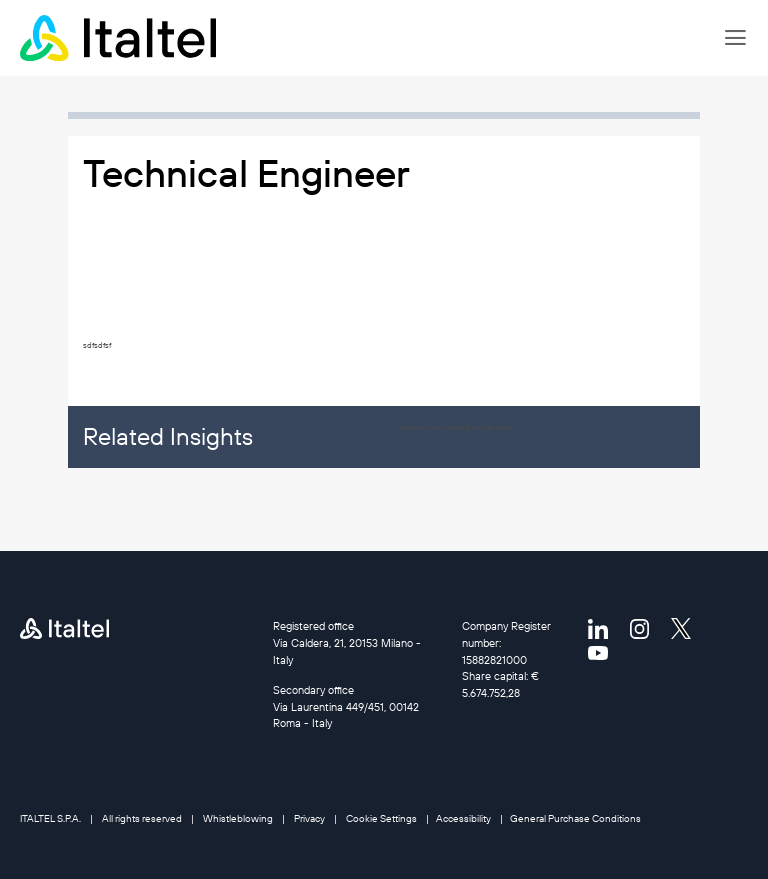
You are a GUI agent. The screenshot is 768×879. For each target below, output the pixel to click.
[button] (735, 38)
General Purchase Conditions (575, 818)
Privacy (309, 818)
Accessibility (463, 818)
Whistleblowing (238, 818)
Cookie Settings (381, 818)
